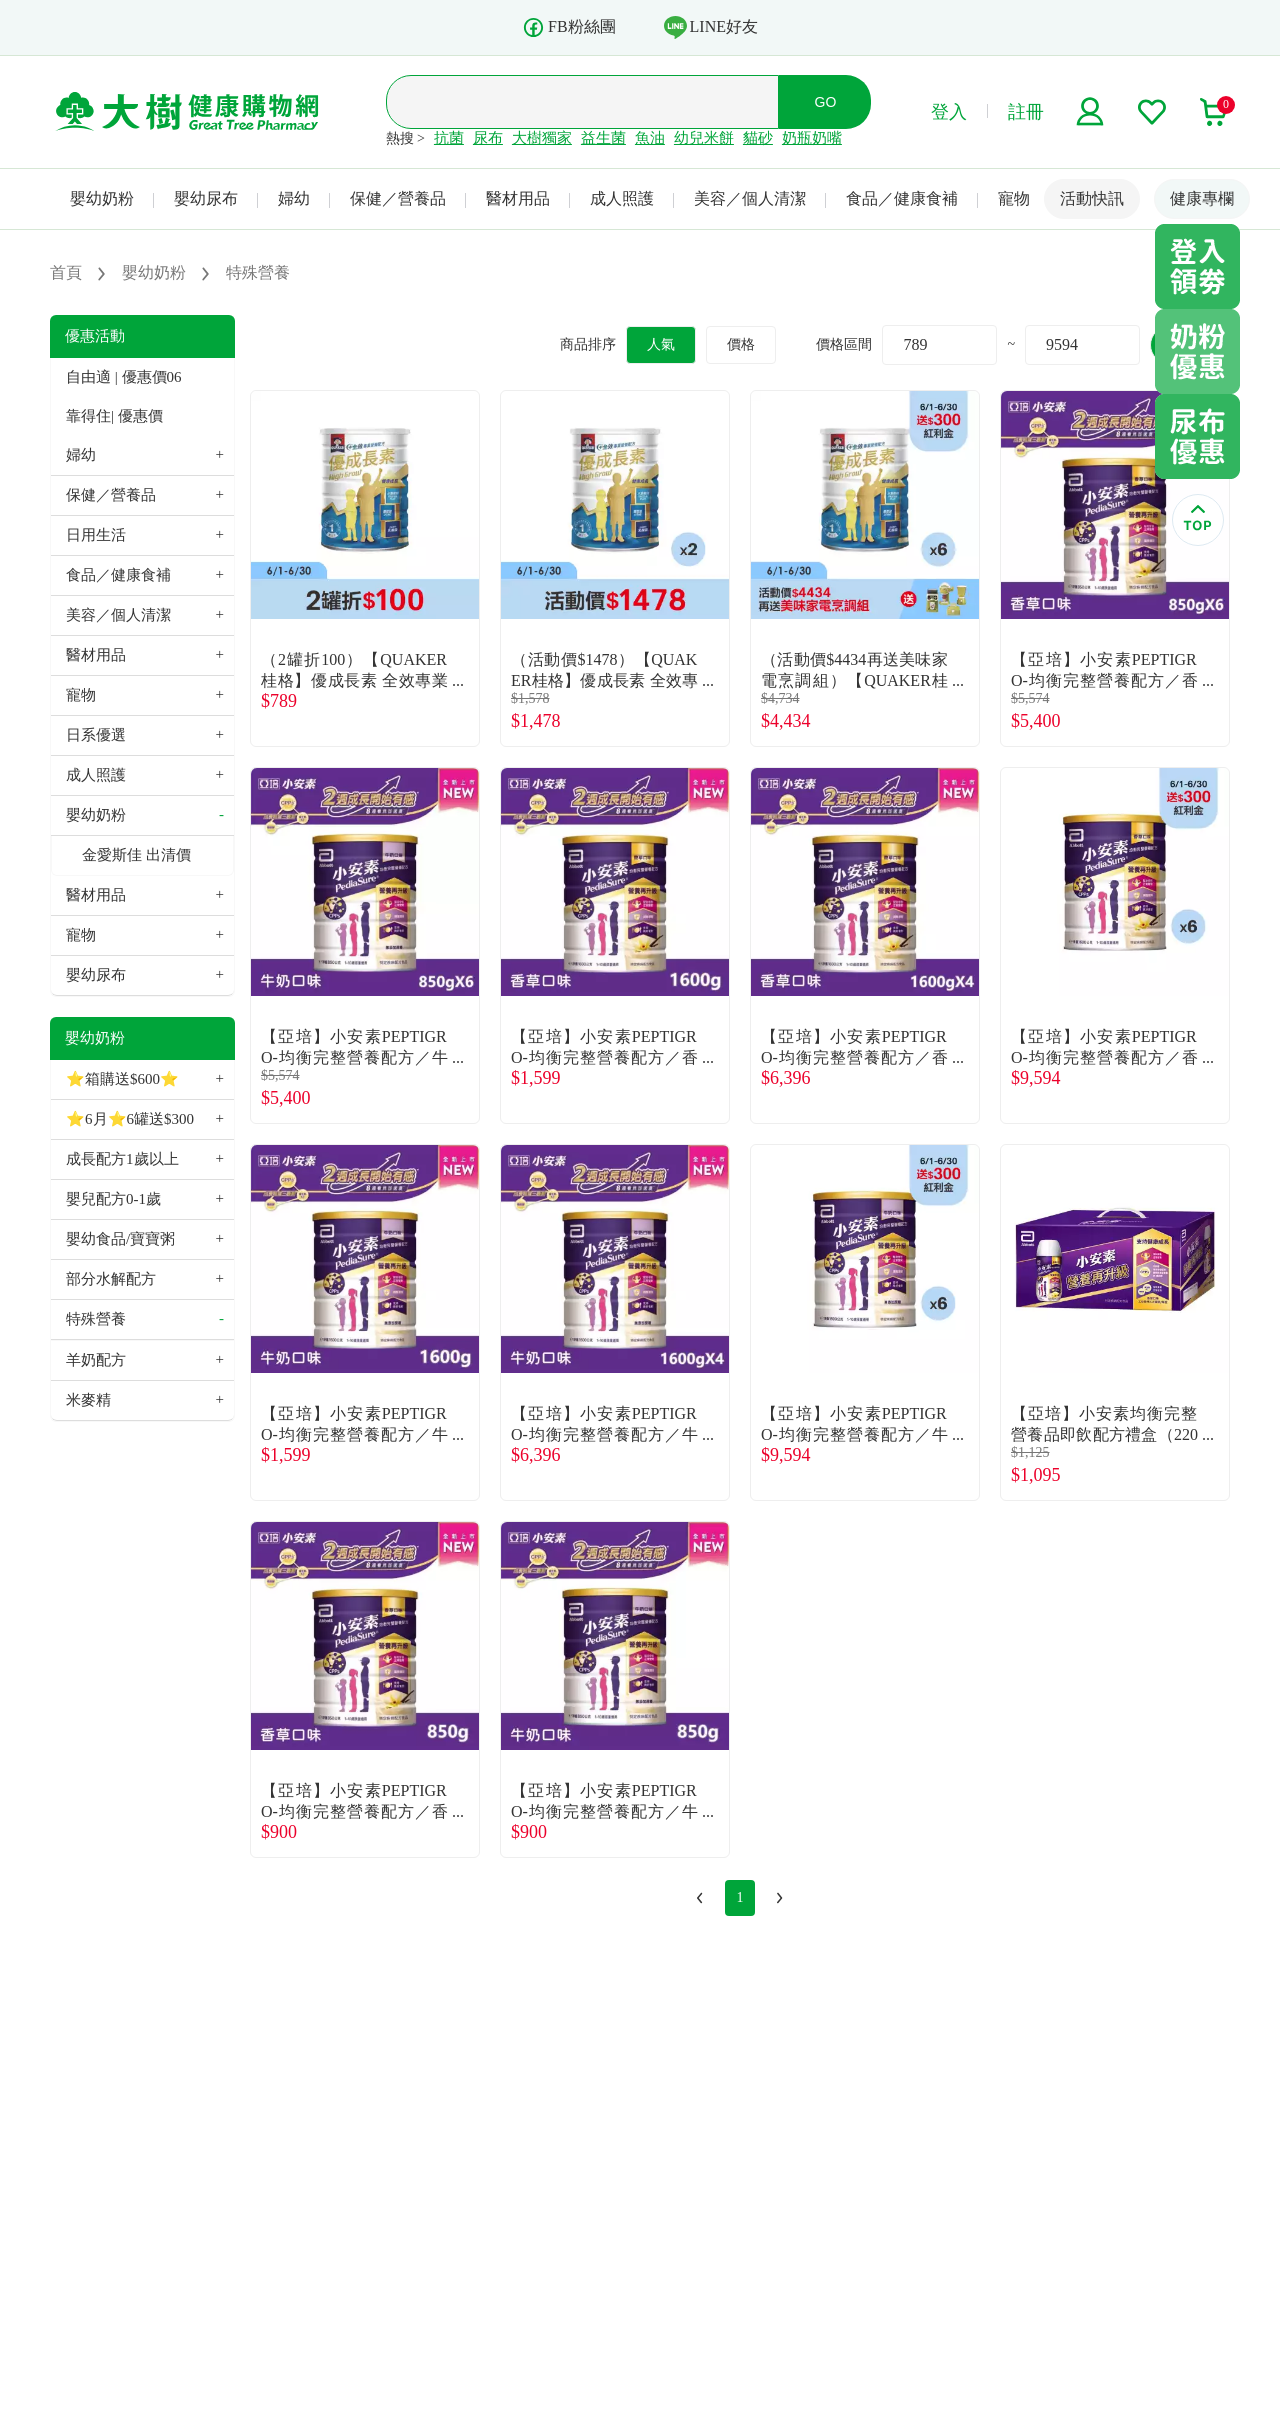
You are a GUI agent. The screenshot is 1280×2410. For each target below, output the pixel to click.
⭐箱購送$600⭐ (122, 1079)
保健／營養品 (398, 198)
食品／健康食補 (902, 198)
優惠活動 (95, 336)
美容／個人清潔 (750, 198)
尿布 (488, 138)
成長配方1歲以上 (122, 1159)
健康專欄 (1202, 198)
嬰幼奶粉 (102, 198)
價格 (741, 344)
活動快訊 (1092, 198)
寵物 (1014, 198)
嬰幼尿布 (206, 198)
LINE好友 (711, 27)
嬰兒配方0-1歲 (113, 1199)
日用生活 (96, 535)
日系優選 (96, 735)
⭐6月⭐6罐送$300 (130, 1119)
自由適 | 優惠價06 (124, 377)
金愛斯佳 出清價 (136, 855)
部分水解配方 (111, 1279)
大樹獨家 (542, 138)
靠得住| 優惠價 (114, 416)
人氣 (661, 344)
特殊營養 (96, 1319)
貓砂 (758, 138)
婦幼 (294, 198)
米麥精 (88, 1400)
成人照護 (622, 198)
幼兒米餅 (704, 138)
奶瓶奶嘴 (812, 138)
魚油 (650, 138)
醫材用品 (518, 198)
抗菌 (449, 138)
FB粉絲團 (569, 27)
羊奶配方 (96, 1360)
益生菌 (603, 138)
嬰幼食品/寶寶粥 (120, 1239)
